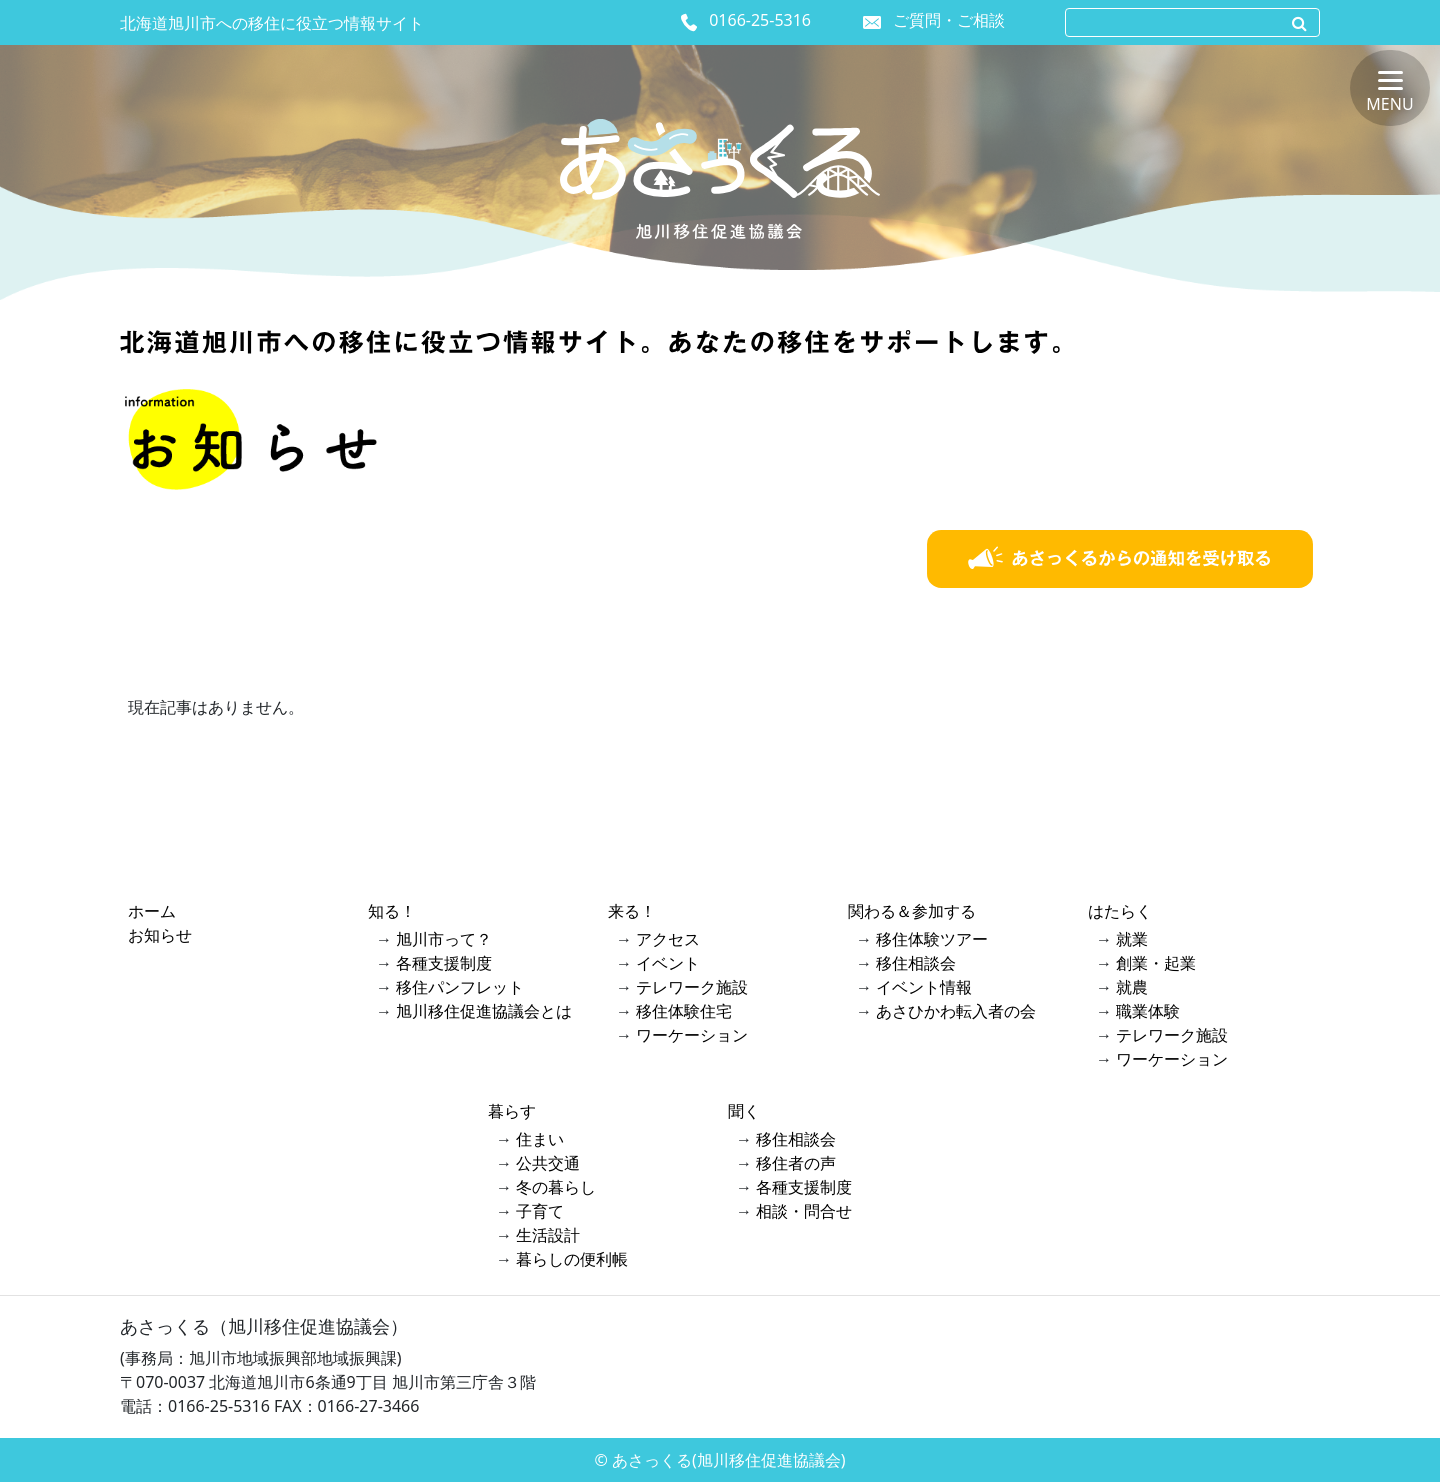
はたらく (1120, 911)
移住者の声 (796, 1163)
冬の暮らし (556, 1187)
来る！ (632, 911)
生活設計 (548, 1235)
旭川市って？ (444, 939)
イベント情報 (924, 987)
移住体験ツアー (932, 939)
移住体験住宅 (684, 1011)
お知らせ (160, 935)
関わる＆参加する (912, 911)
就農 (1132, 987)
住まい (540, 1139)
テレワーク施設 (692, 987)
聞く (744, 1111)
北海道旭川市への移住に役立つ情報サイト (272, 23)
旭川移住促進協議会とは (484, 1011)
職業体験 (1148, 1011)
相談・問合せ (804, 1211)
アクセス (668, 939)
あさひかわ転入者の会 (956, 1011)
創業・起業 (1156, 963)
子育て (540, 1211)
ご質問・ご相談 (949, 20)
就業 (1132, 939)
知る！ (392, 911)
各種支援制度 (444, 963)
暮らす (512, 1111)
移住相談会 (916, 963)
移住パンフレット (460, 987)
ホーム (152, 911)
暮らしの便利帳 (572, 1259)
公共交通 (548, 1163)
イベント (668, 963)
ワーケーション (692, 1035)
